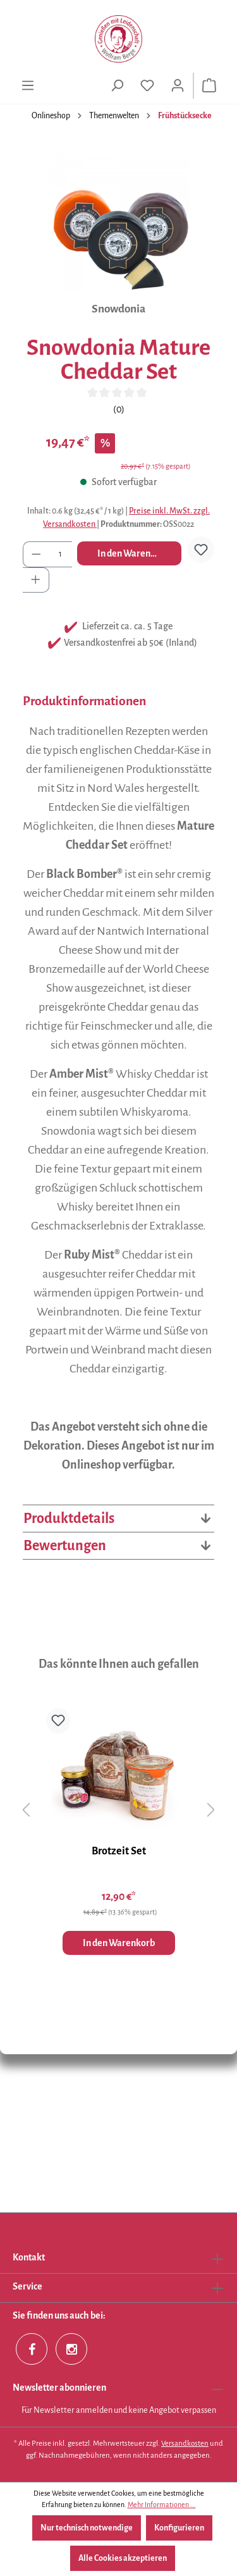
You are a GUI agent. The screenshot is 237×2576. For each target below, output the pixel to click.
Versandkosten (185, 2443)
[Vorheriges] (25, 1810)
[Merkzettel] (147, 86)
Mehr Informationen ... (162, 2504)
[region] (118, 221)
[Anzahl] (61, 554)
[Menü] (28, 86)
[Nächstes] (211, 1810)
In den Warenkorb (133, 553)
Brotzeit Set (119, 1851)
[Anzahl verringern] (36, 554)
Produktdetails (118, 1518)
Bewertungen (118, 1545)
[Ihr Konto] (177, 86)
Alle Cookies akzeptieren (122, 2558)
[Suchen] (117, 86)
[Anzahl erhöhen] (36, 580)
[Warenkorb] (209, 86)
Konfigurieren (179, 2528)
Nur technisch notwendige (86, 2528)
